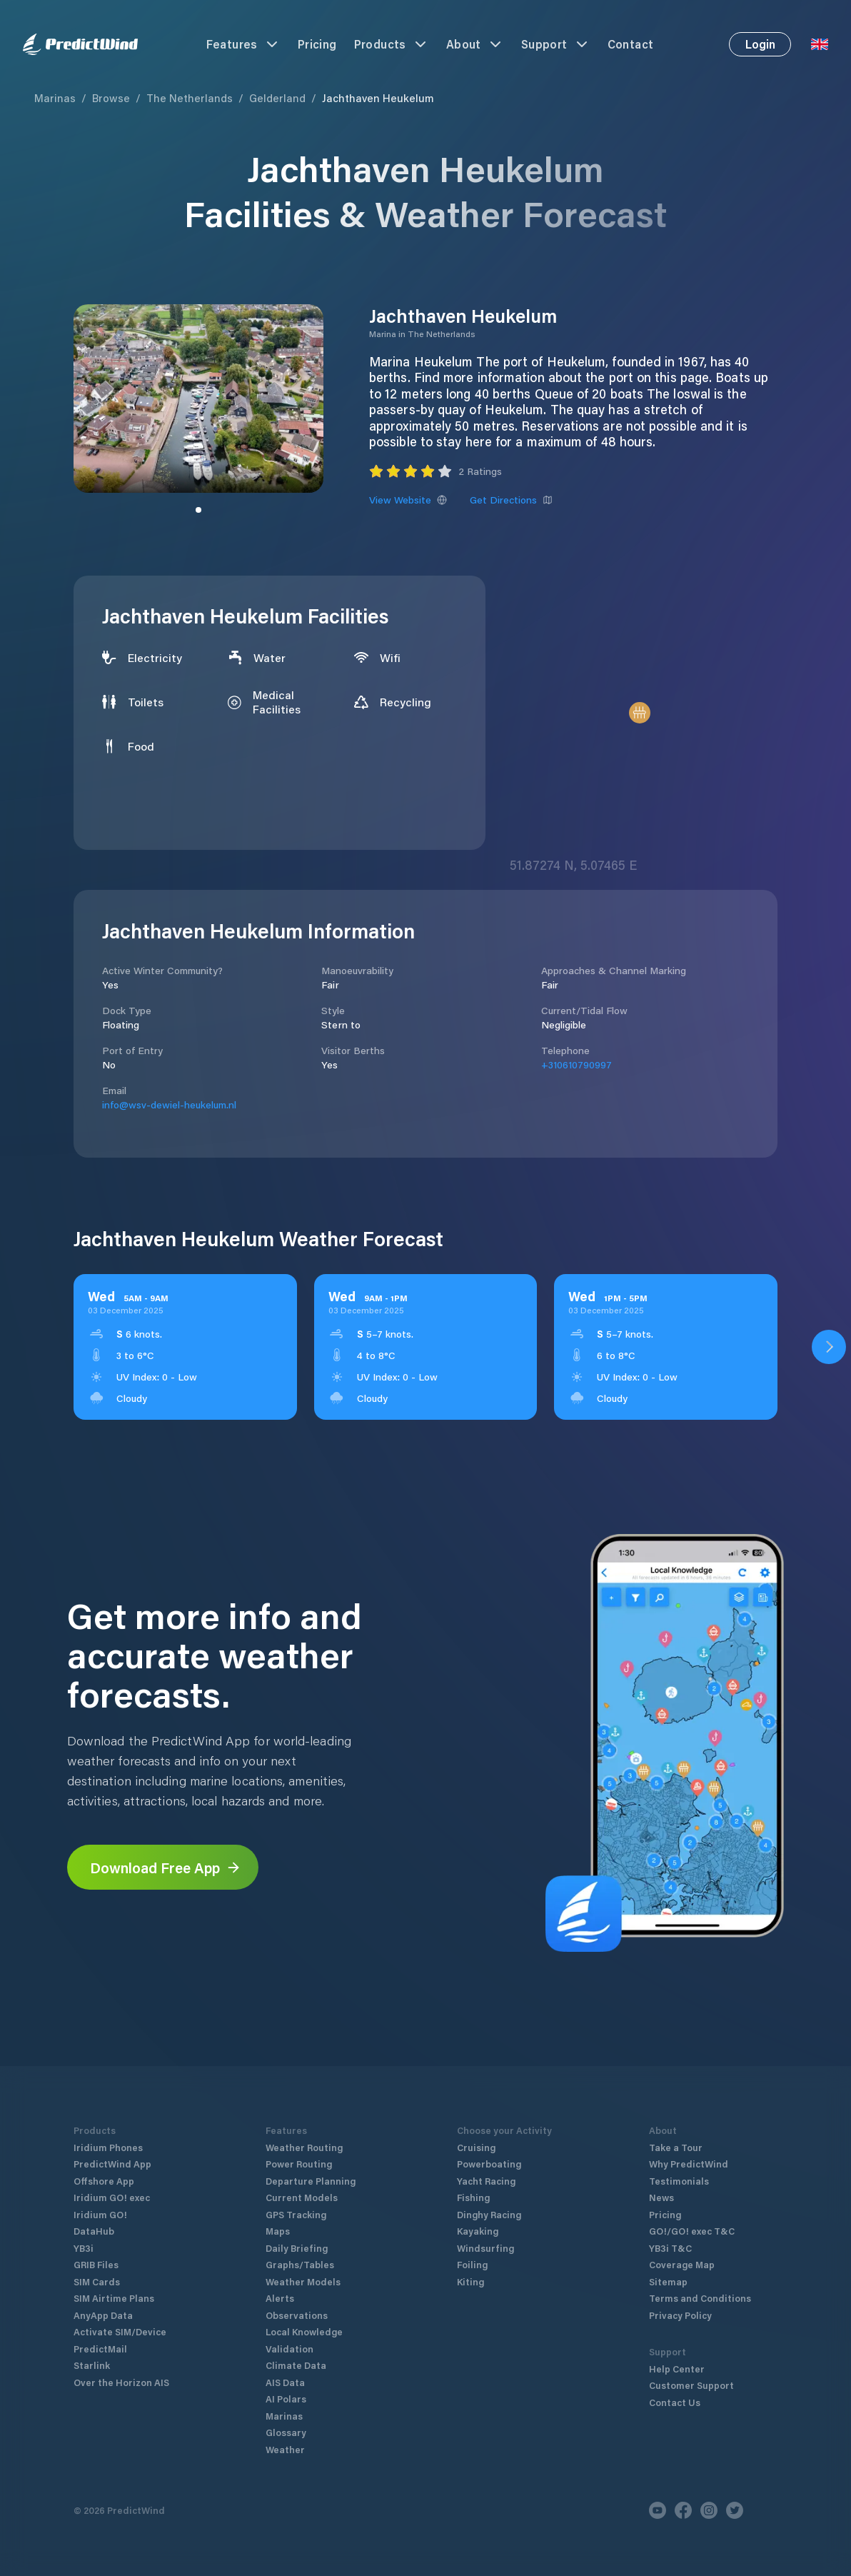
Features (243, 44)
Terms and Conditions (700, 2298)
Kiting (470, 2281)
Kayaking (477, 2231)
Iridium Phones (108, 2147)
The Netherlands (189, 98)
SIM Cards (97, 2281)
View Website (408, 499)
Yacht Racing (486, 2181)
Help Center (677, 2368)
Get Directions (511, 499)
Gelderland (277, 98)
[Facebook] (683, 2510)
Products (391, 44)
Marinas (55, 98)
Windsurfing (485, 2248)
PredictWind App (112, 2163)
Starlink (92, 2365)
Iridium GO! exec (112, 2197)
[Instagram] (708, 2510)
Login (760, 43)
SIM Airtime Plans (114, 2298)
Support (555, 44)
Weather (285, 2449)
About (475, 44)
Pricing (317, 43)
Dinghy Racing (489, 2214)
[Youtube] (657, 2510)
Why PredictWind (688, 2163)
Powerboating (489, 2163)
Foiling (472, 2264)
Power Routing (299, 2163)
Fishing (473, 2197)
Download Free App (165, 1867)
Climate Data (296, 2365)
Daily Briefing (297, 2248)
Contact (631, 43)
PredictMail (100, 2348)
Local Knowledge (304, 2331)
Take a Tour (676, 2147)
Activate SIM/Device (120, 2331)
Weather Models (303, 2281)
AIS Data (285, 2382)
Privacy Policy (680, 2315)
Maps (278, 2231)
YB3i (84, 2248)
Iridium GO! (100, 2214)
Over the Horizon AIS (121, 2382)
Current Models (302, 2197)
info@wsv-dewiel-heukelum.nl (169, 1104)
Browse (111, 98)
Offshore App (104, 2181)
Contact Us (674, 2402)
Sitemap (668, 2281)
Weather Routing (304, 2147)
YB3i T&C (670, 2248)
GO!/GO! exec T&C (692, 2231)
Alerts (280, 2298)
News (661, 2197)
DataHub (94, 2231)
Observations (297, 2315)
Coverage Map (682, 2264)
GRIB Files (96, 2264)
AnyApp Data (103, 2315)
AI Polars (286, 2398)
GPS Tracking (296, 2214)
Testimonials (679, 2181)
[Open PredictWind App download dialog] (829, 1347)
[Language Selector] (819, 44)
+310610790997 (576, 1064)
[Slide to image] (198, 510)
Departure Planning (311, 2181)
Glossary (286, 2432)
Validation (289, 2348)
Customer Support (691, 2385)
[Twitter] (734, 2510)
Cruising (476, 2147)
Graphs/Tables (300, 2264)
